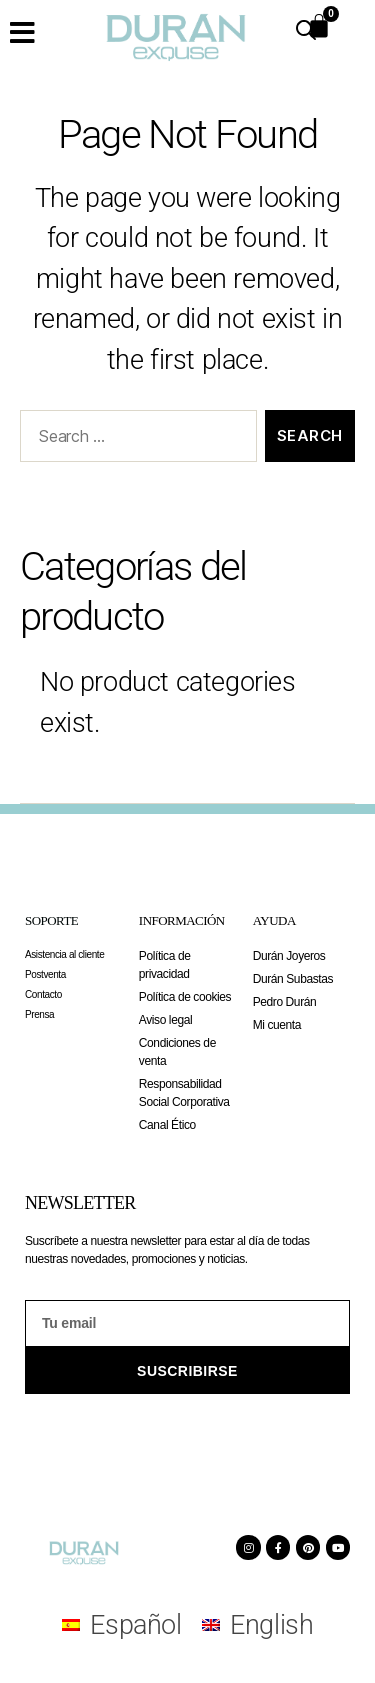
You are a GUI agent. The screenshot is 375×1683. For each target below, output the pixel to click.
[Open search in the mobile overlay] (306, 30)
